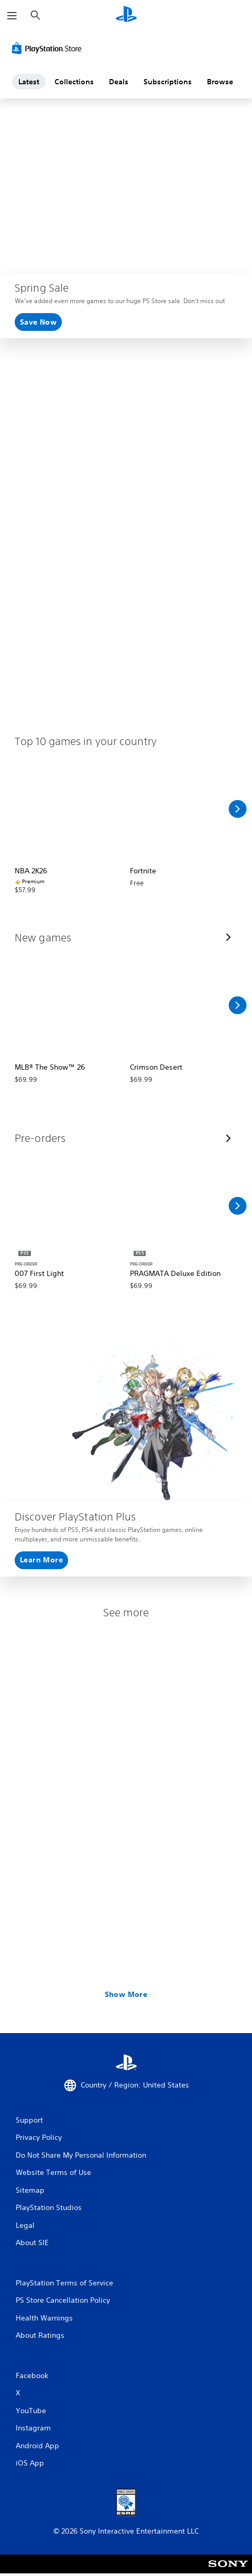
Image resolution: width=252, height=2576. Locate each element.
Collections (74, 81)
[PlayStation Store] (48, 48)
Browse (220, 81)
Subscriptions (168, 81)
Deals (118, 81)
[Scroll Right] (237, 809)
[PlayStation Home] (126, 15)
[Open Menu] (12, 15)
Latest (28, 81)
